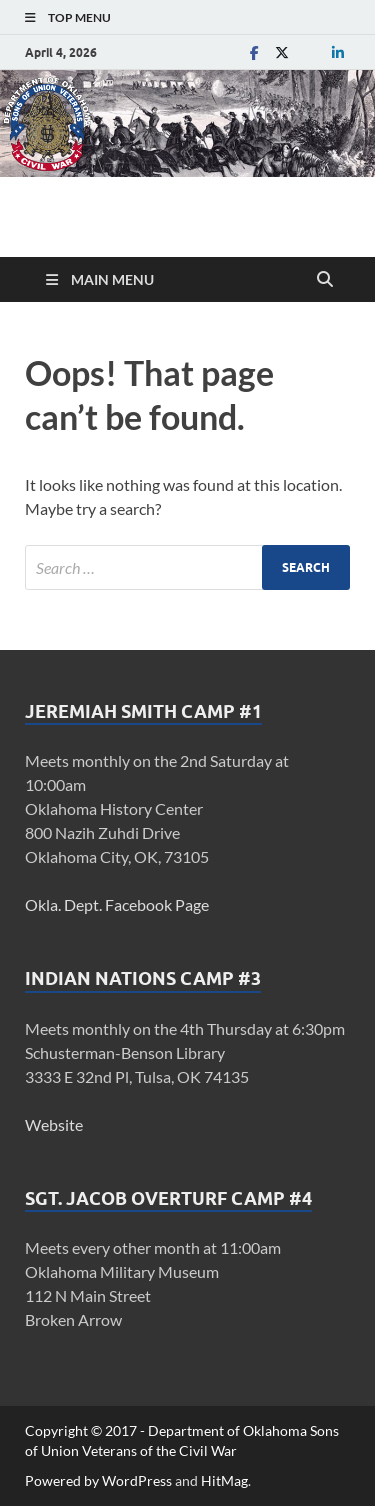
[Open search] (325, 280)
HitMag (224, 1480)
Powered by (63, 1480)
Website (54, 1124)
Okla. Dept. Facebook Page (117, 904)
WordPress (137, 1480)
